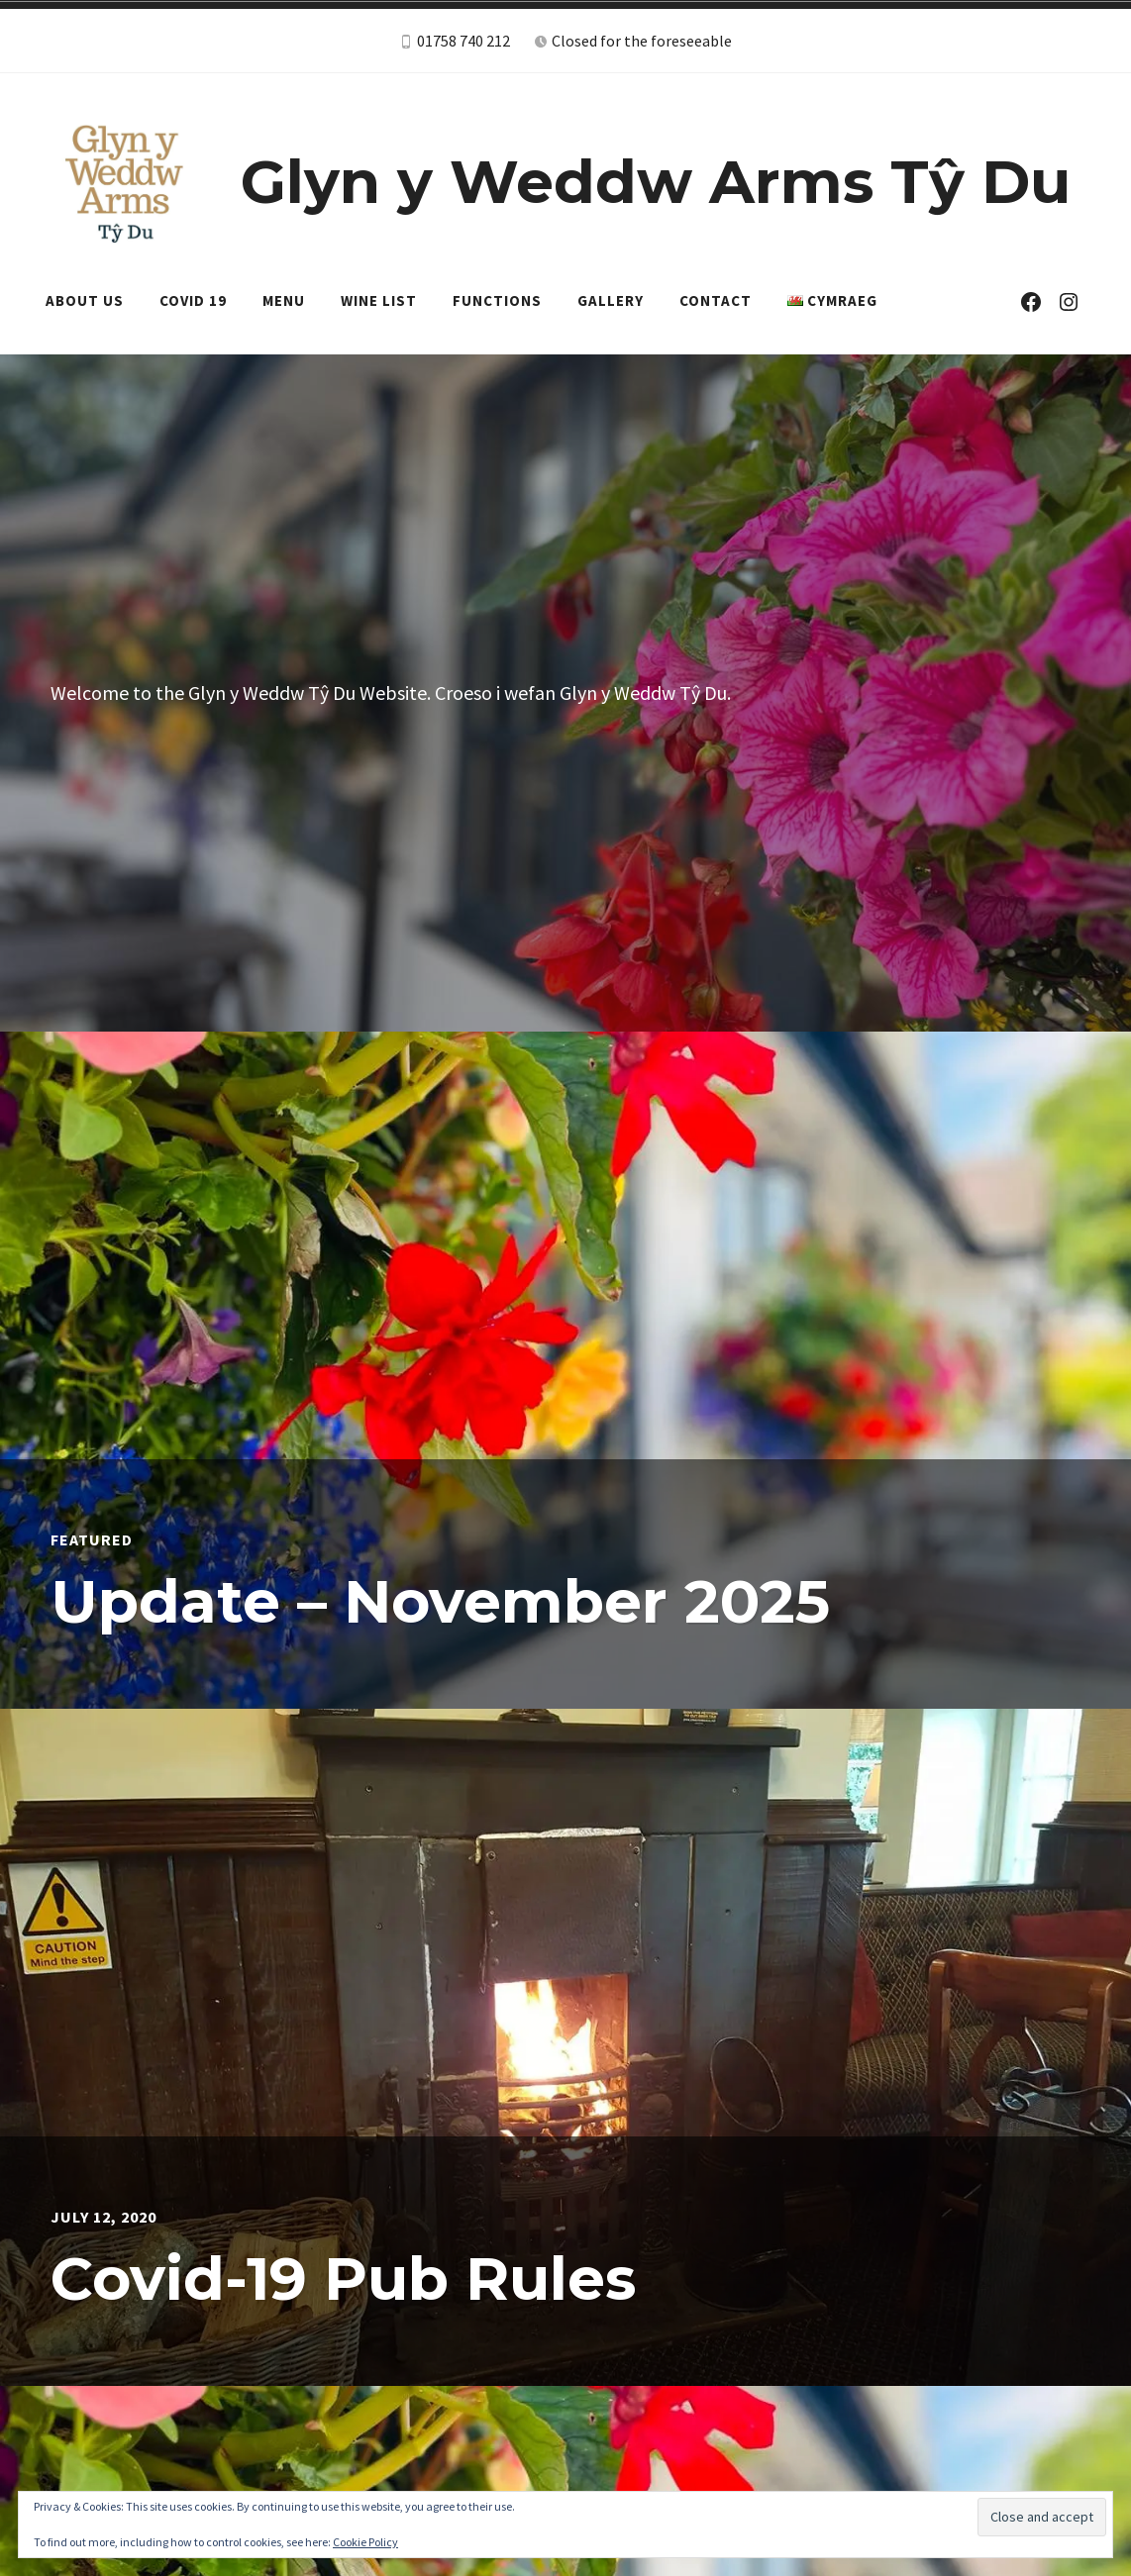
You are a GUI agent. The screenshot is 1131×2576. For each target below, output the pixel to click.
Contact (715, 300)
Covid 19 (193, 300)
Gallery (610, 300)
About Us (85, 300)
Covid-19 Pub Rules (343, 2278)
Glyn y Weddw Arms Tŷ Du (656, 182)
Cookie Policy (365, 2541)
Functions (497, 300)
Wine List (379, 300)
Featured (92, 1539)
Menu (283, 300)
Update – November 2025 (440, 1601)
